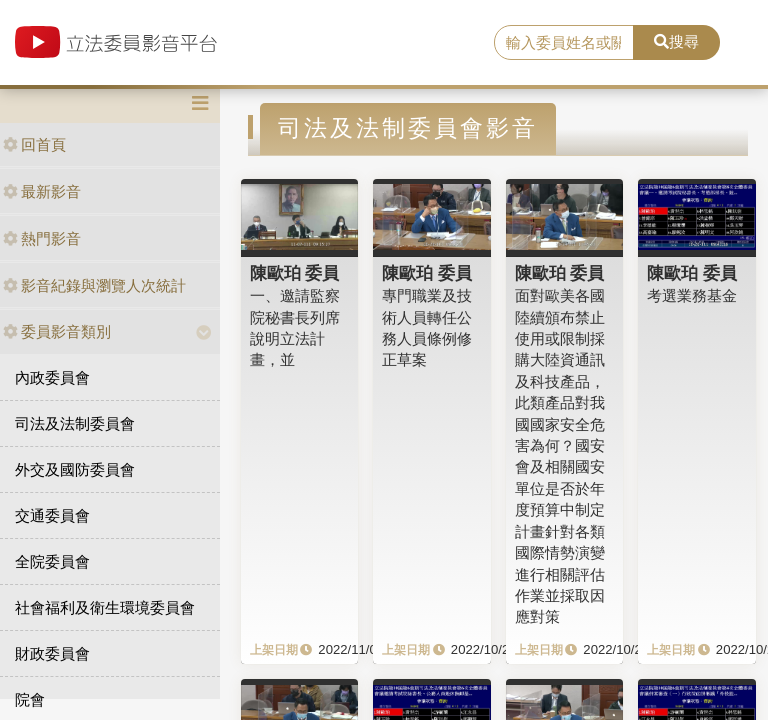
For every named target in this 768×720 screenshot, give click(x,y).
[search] (564, 43)
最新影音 (42, 191)
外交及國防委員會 (75, 469)
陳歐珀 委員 (295, 273)
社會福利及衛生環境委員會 (105, 607)
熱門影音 (42, 238)
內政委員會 (52, 377)
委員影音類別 (57, 331)
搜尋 (676, 41)
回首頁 (34, 144)
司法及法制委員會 (75, 423)
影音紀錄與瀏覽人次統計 (94, 285)
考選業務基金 (692, 295)
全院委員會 (52, 561)
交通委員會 (52, 515)
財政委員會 (52, 653)
